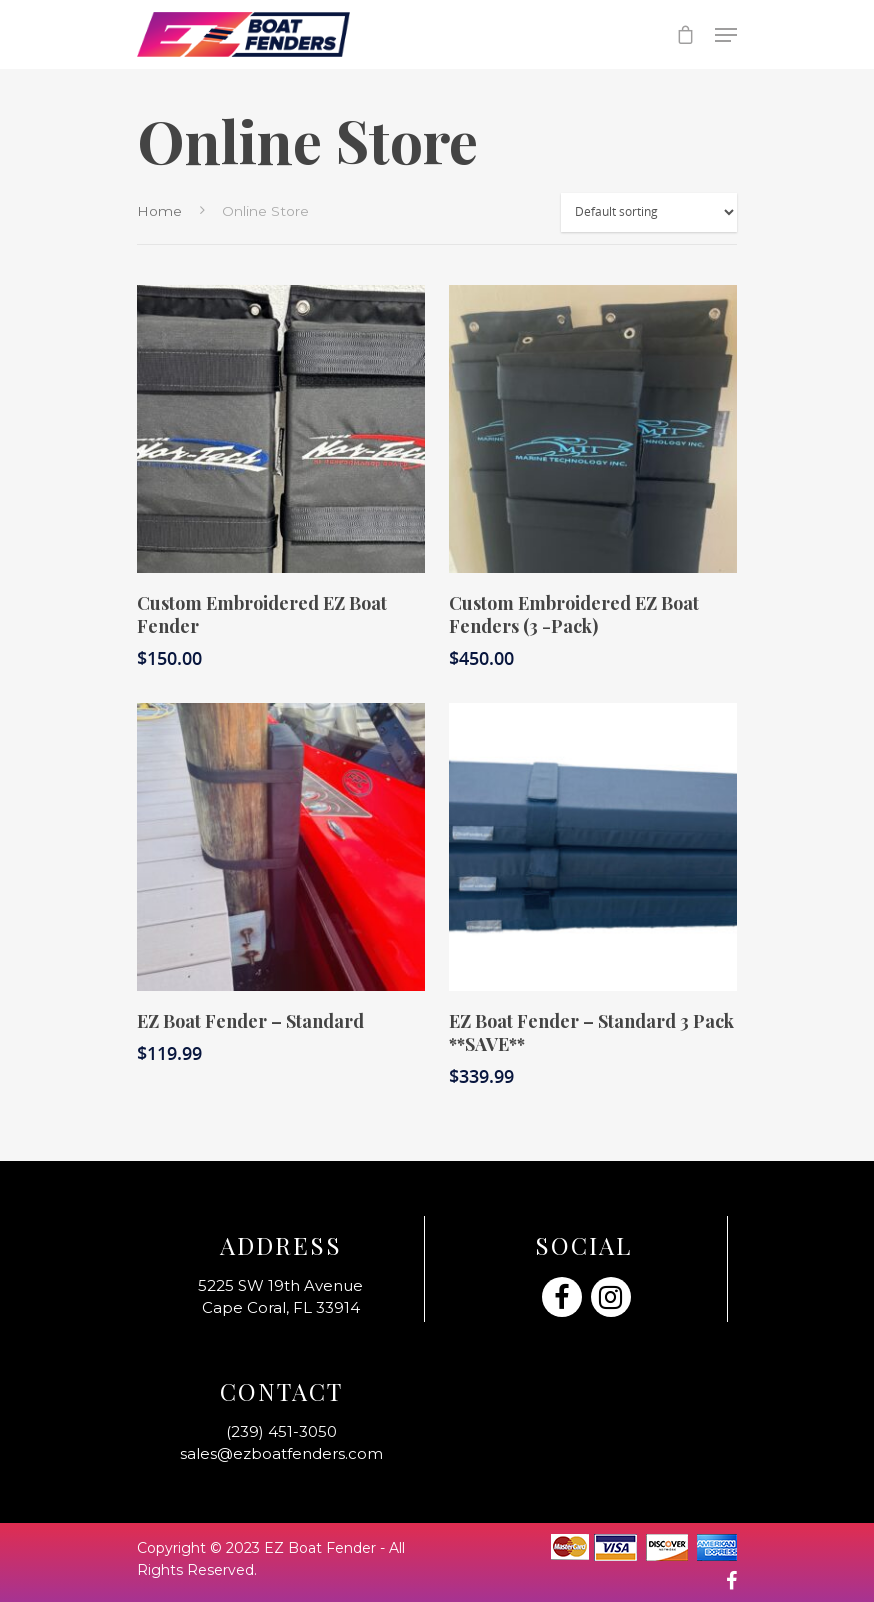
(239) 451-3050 (281, 1431)
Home (159, 211)
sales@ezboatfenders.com (281, 1453)
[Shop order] (649, 212)
